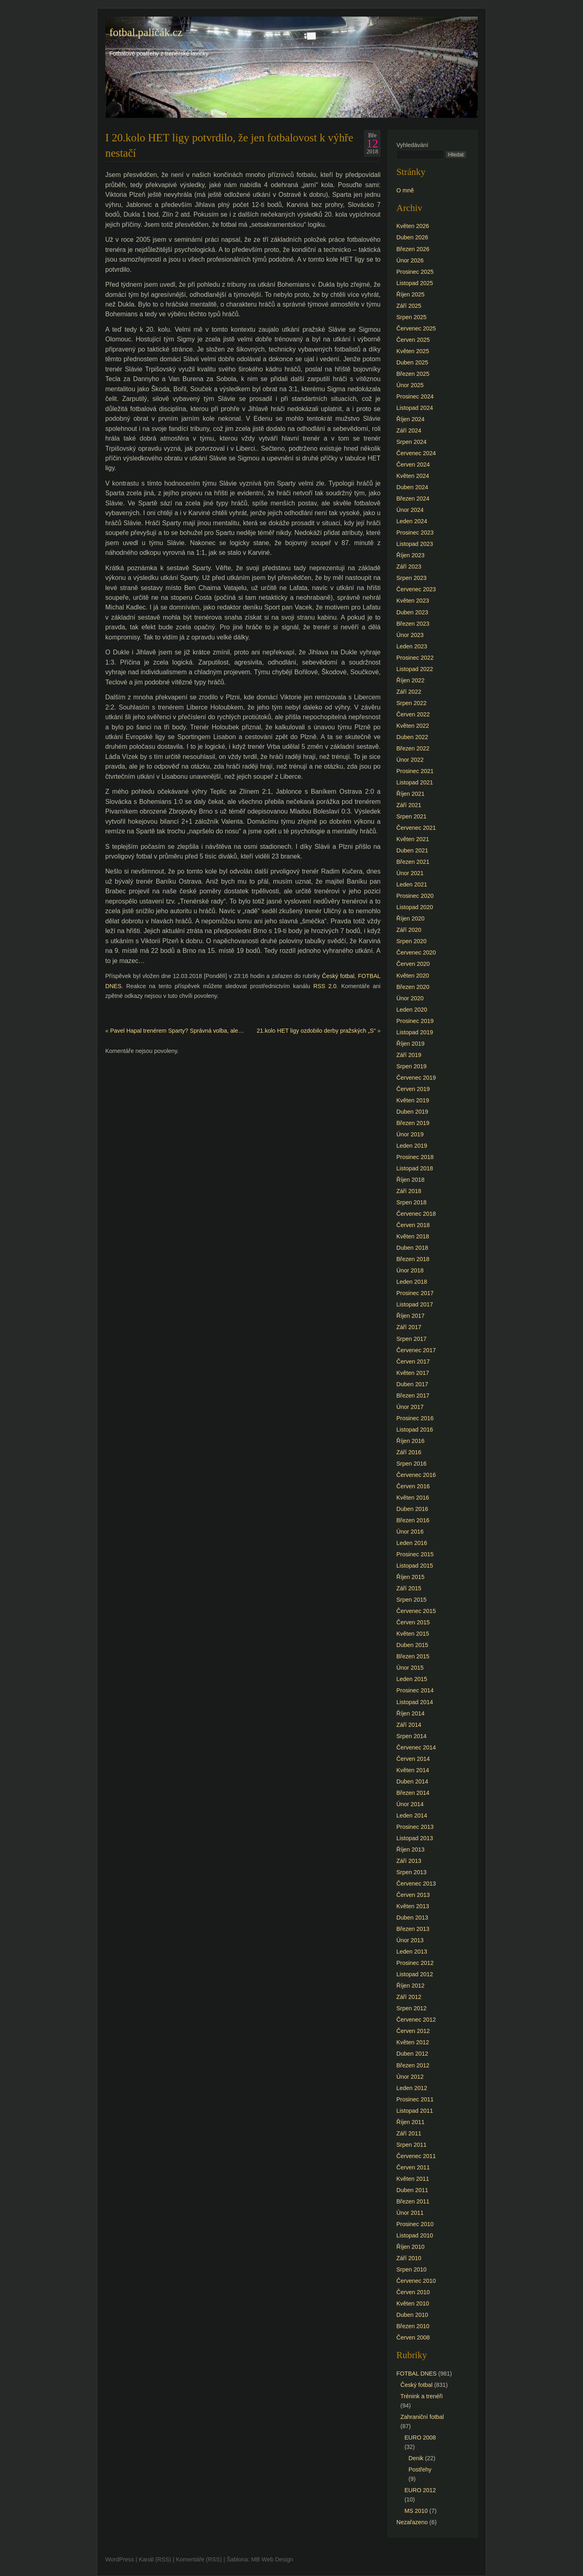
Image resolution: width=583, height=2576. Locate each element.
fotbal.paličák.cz (146, 32)
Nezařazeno (412, 2522)
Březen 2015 (413, 1656)
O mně (405, 190)
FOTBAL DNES (416, 2373)
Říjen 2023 (410, 555)
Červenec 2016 (416, 1475)
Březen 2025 (413, 374)
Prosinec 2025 (415, 271)
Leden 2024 (411, 521)
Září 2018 (408, 1191)
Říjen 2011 (410, 2122)
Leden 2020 (411, 1009)
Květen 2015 (412, 1633)
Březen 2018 (413, 1259)
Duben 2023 (412, 612)
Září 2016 (408, 1452)
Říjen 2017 (410, 1316)
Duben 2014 (412, 1781)
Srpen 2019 (411, 1066)
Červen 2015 (413, 1622)
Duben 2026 (412, 237)
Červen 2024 (413, 464)
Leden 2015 (411, 1679)
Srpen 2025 (411, 317)
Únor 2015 (409, 1667)
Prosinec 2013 (415, 1827)
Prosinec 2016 (415, 1418)
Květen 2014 (412, 1770)
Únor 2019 (409, 1134)
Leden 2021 (411, 884)
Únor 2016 (409, 1531)
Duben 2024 (412, 487)
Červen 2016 (413, 1486)
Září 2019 (408, 1055)
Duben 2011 (412, 2190)
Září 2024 (408, 430)
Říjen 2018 (410, 1179)
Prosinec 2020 (415, 896)
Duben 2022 (412, 737)
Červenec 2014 (416, 1747)
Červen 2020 (413, 964)
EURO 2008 (420, 2437)
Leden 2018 (411, 1281)
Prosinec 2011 (415, 2099)
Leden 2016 (411, 1543)
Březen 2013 (413, 1929)
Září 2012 (408, 1997)
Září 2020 (408, 930)
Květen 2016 (412, 1497)
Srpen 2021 (411, 816)
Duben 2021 (412, 850)
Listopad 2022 (414, 669)
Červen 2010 (413, 2292)
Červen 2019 (413, 1089)
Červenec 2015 (416, 1611)
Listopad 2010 (414, 2235)
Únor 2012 (409, 2076)
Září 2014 (408, 1725)
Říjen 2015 (410, 1577)
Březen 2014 (413, 1793)
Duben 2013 (412, 1917)
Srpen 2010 (411, 2269)
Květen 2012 (412, 2042)
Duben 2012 (412, 2053)
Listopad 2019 (414, 1032)
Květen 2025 (412, 351)
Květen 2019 (412, 1100)
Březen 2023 (413, 623)
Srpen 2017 (411, 1339)
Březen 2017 (413, 1395)
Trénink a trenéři (421, 2396)
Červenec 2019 (416, 1077)
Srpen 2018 (411, 1202)
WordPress (119, 2559)
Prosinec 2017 (415, 1293)
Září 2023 (408, 566)
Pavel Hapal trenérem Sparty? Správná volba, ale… (177, 1030)
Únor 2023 (409, 635)
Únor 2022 (409, 759)
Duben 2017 (412, 1384)
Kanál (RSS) (155, 2559)
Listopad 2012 (414, 1974)
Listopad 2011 (414, 2110)
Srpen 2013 (411, 1872)
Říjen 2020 (410, 918)
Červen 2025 (413, 340)
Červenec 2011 (416, 2156)
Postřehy (420, 2469)
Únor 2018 (409, 1270)
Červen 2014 (413, 1759)
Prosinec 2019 (415, 1021)
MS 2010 (416, 2511)
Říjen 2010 (410, 2247)
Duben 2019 (412, 1111)
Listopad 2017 (414, 1304)
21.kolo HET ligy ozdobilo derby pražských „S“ (316, 1030)
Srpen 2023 (411, 578)
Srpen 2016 (411, 1463)
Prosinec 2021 (415, 771)
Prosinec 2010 (415, 2224)
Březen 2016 (413, 1520)
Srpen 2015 (411, 1599)
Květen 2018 (412, 1236)
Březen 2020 (413, 987)
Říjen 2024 (410, 419)
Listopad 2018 (414, 1168)
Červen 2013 (413, 1895)
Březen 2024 (413, 498)
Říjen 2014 (410, 1713)
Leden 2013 (411, 1951)
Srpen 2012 (411, 2008)
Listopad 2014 (414, 1702)
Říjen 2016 (410, 1441)
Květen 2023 (412, 600)
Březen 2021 (413, 862)
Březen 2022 (413, 748)
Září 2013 (408, 1861)
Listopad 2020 (414, 907)
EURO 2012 (420, 2490)
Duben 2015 (412, 1645)
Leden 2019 (411, 1145)
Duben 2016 (412, 1509)
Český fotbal (338, 976)
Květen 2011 (412, 2178)
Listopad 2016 (414, 1429)
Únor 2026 (409, 260)
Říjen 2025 (410, 294)
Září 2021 (408, 805)
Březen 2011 (413, 2201)
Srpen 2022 (411, 703)
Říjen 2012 (410, 1985)
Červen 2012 (413, 2031)
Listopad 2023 (414, 544)
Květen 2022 (412, 725)
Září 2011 (408, 2133)
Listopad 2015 (414, 1565)
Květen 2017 (412, 1373)
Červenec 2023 (416, 589)
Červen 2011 (413, 2167)
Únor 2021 (409, 873)
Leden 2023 (411, 646)
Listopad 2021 (414, 782)
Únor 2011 (409, 2213)
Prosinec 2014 (415, 1690)
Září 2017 (408, 1327)
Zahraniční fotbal (422, 2417)
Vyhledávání (412, 145)
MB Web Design (272, 2559)
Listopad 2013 (414, 1838)
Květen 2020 (412, 975)
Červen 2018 (413, 1225)
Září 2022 (408, 691)
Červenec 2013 (416, 1883)
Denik (416, 2458)
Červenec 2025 (416, 328)
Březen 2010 (413, 2326)
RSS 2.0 (324, 986)
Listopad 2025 (414, 283)
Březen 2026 (413, 249)
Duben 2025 (412, 362)
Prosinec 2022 (415, 657)
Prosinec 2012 (415, 1963)
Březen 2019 (413, 1123)
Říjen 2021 (410, 793)
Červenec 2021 (416, 828)
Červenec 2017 (416, 1350)
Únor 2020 (409, 998)
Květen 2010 (412, 2303)
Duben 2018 (412, 1247)
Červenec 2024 (416, 453)
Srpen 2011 (411, 2144)
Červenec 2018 (416, 1213)
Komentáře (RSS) (199, 2559)
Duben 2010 (412, 2315)
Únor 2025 (409, 385)
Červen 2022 (413, 714)
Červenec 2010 (416, 2281)
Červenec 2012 (416, 2019)
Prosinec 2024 (415, 396)
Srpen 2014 (411, 1736)
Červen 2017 (413, 1361)
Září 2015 (408, 1588)
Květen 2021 (412, 839)
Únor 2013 (409, 1940)
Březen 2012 (413, 2065)
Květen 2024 (412, 476)
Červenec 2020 (416, 952)
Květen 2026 (412, 226)
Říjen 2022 (410, 680)
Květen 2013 (412, 1906)
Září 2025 (408, 306)
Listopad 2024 (414, 408)
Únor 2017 (409, 1407)
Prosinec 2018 (415, 1157)
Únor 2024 (409, 510)
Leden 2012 (411, 2088)
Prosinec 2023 (415, 532)
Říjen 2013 (410, 1849)
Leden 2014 (411, 1815)
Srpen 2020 (411, 941)
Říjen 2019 (410, 1043)
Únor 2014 (409, 1804)
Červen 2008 (413, 2337)
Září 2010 (408, 2258)
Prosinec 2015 (415, 1554)
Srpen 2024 (411, 442)
